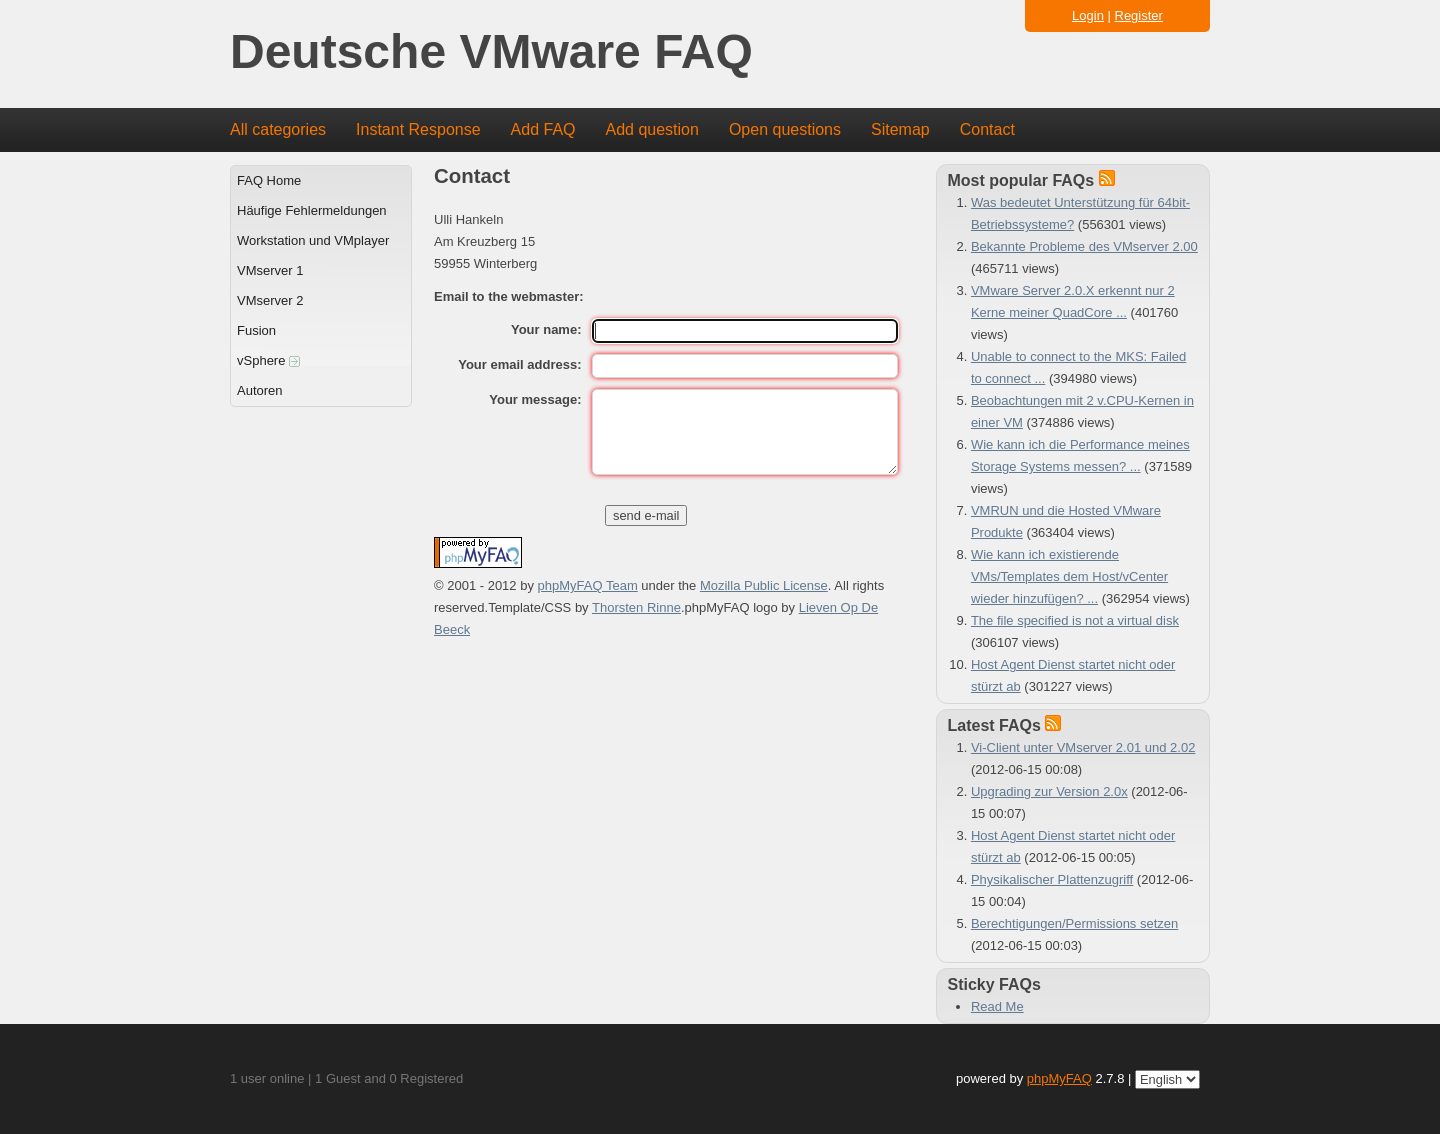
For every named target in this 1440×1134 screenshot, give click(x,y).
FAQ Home (269, 180)
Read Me (997, 1006)
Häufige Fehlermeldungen (312, 210)
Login (1088, 15)
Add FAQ (543, 129)
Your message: (535, 399)
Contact (987, 129)
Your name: (546, 329)
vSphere (268, 360)
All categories (278, 129)
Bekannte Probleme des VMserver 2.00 (1084, 246)
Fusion (256, 330)
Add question (652, 129)
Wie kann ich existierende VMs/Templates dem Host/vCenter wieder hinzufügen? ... (1069, 576)
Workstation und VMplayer (313, 240)
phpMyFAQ (1059, 1078)
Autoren (260, 390)
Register (1139, 15)
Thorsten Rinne (636, 607)
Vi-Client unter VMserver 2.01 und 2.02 (1083, 747)
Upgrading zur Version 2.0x (1049, 791)
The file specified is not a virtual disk (1075, 620)
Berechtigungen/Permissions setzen (1074, 923)
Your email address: (519, 364)
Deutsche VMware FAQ (491, 52)
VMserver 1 (270, 270)
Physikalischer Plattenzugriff (1052, 879)
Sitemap (900, 129)
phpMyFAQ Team (588, 585)
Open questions (785, 129)
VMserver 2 (270, 300)
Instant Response (418, 129)
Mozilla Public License (764, 585)
